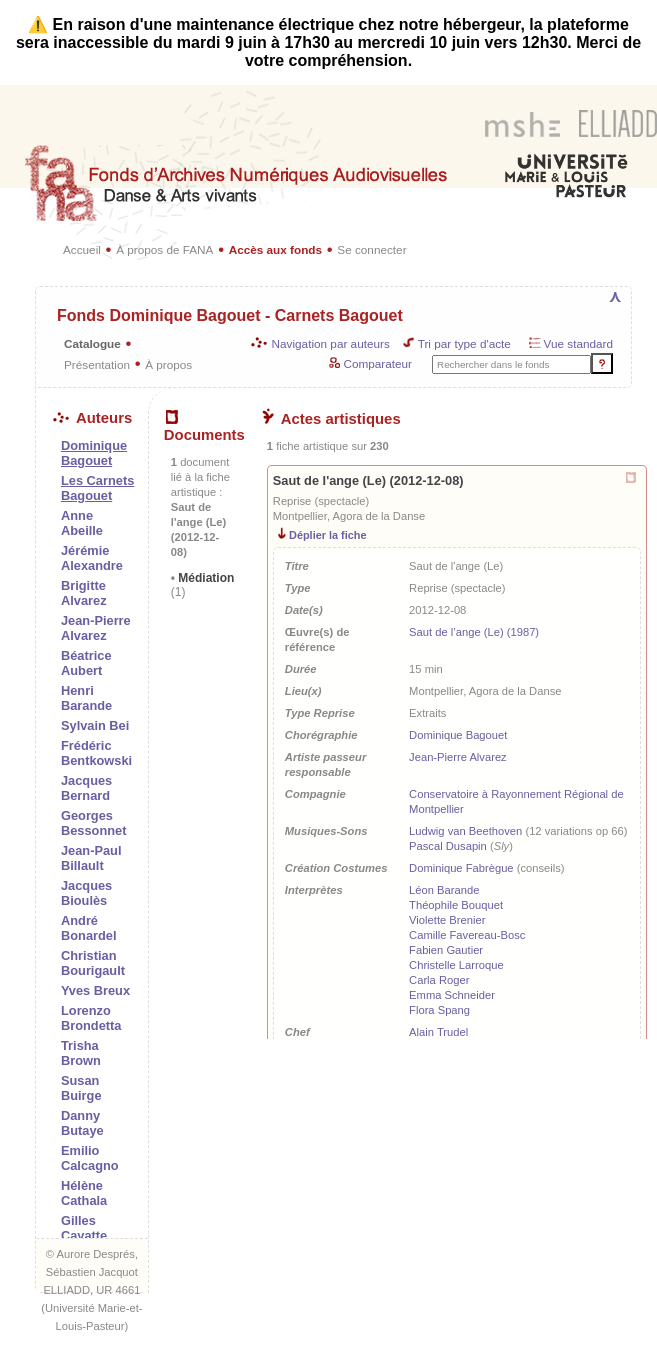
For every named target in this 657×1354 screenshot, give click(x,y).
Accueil (82, 249)
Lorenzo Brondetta (91, 1018)
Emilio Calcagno (90, 1158)
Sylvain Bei (95, 725)
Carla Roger (439, 980)
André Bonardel (88, 928)
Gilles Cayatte (84, 1228)
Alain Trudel (438, 1032)
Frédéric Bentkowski (96, 753)
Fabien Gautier (446, 950)
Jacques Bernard (86, 788)
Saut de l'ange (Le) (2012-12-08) (368, 480)
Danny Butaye (82, 1123)
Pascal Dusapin (448, 846)
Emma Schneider (452, 995)
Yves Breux (95, 990)
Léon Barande (444, 890)
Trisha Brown (81, 1053)
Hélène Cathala (84, 1193)
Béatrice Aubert (86, 663)
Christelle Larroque (456, 965)
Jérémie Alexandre (92, 558)
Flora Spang (439, 1010)
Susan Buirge (81, 1088)
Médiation (203, 585)
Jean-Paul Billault (91, 858)
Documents (204, 427)
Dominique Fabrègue (461, 868)
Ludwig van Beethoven (465, 831)
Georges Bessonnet (93, 823)
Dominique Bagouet (458, 735)
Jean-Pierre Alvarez (96, 628)
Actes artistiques (331, 419)
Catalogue (92, 343)
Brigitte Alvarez (84, 593)
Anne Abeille (82, 523)
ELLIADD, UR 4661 (91, 1290)
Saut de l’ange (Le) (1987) (474, 632)
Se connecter (371, 249)
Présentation (97, 364)
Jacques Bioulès (86, 893)
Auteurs (92, 418)
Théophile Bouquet (456, 905)
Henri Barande (86, 698)
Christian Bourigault (93, 963)
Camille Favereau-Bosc (467, 935)
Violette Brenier (447, 920)
